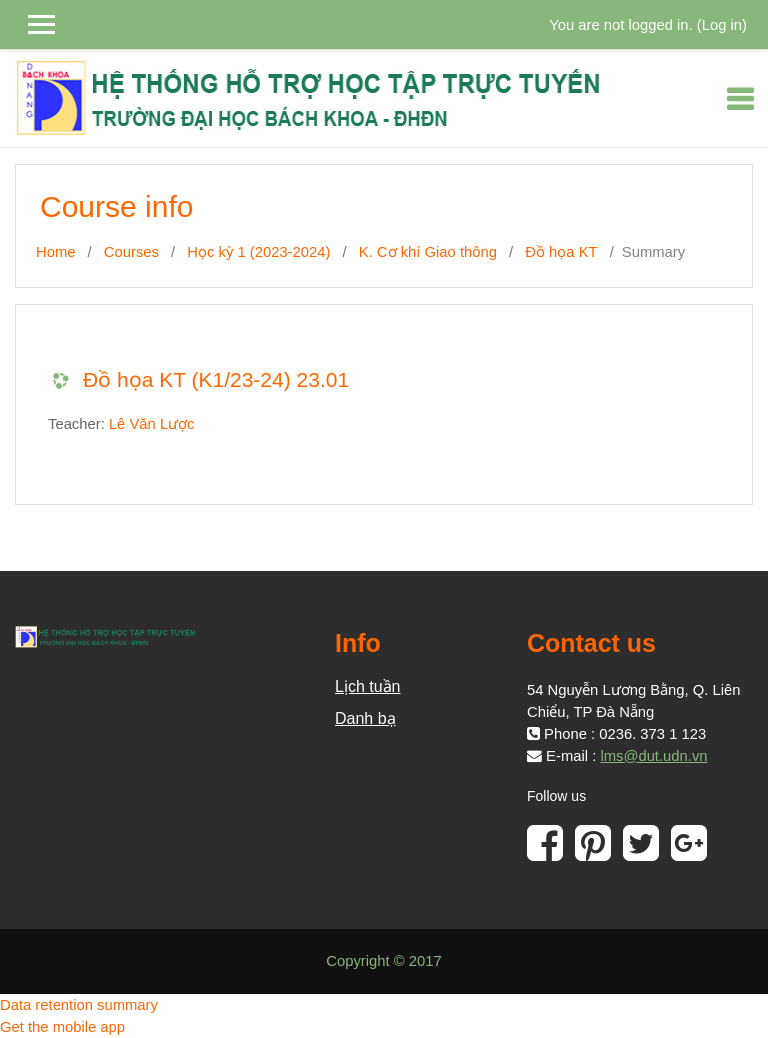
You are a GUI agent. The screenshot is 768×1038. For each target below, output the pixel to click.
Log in (722, 25)
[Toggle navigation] (740, 99)
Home (55, 252)
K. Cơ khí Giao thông (428, 252)
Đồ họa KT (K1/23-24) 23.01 (216, 379)
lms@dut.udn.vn (653, 756)
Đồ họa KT (561, 252)
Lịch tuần (367, 686)
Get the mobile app (62, 1027)
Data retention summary (79, 1005)
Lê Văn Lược (152, 424)
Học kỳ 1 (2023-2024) (258, 252)
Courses (131, 252)
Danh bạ (365, 718)
